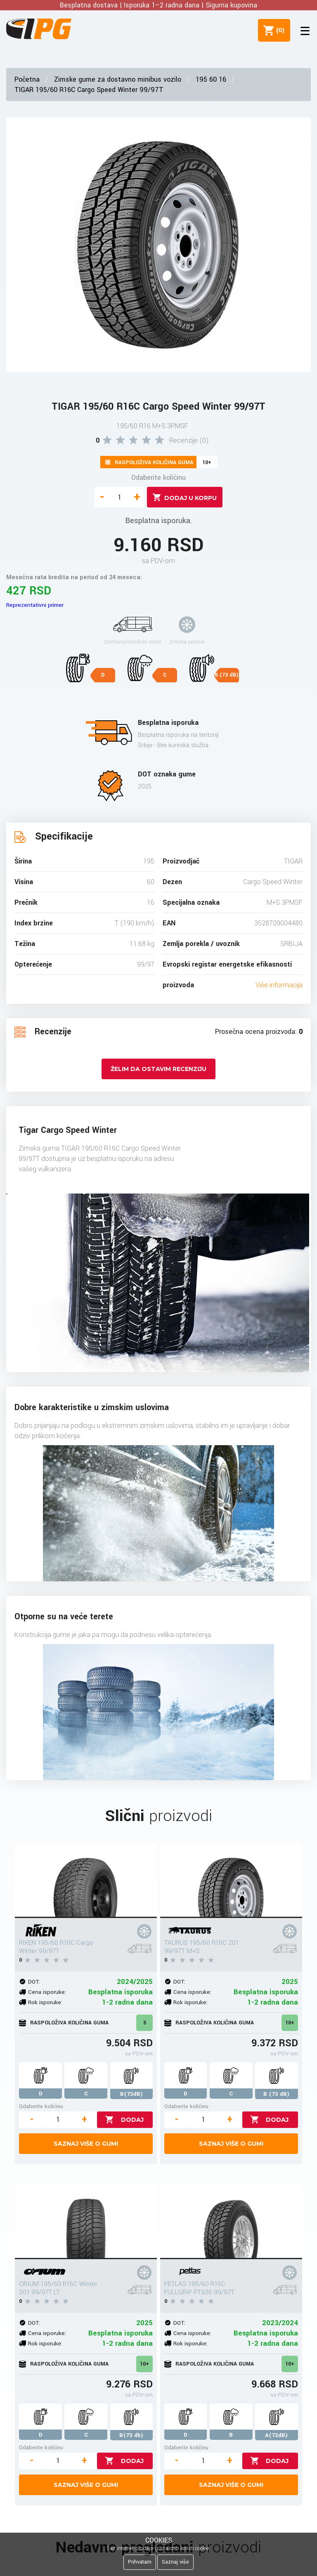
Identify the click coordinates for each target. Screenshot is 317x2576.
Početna (27, 79)
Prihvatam (139, 2562)
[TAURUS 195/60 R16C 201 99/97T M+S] (231, 1881)
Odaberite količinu (158, 477)
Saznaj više (175, 2562)
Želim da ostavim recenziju (158, 1069)
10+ (289, 2022)
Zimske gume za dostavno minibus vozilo (117, 79)
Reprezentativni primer (35, 605)
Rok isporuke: (45, 2002)
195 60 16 (211, 79)
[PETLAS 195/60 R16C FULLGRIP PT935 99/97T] (231, 2222)
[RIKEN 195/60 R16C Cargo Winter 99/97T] (86, 1881)
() (276, 30)
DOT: (34, 1982)
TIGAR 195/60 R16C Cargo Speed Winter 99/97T (88, 89)
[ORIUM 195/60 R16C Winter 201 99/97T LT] (86, 2222)
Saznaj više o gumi (86, 2143)
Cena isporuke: (47, 1992)
